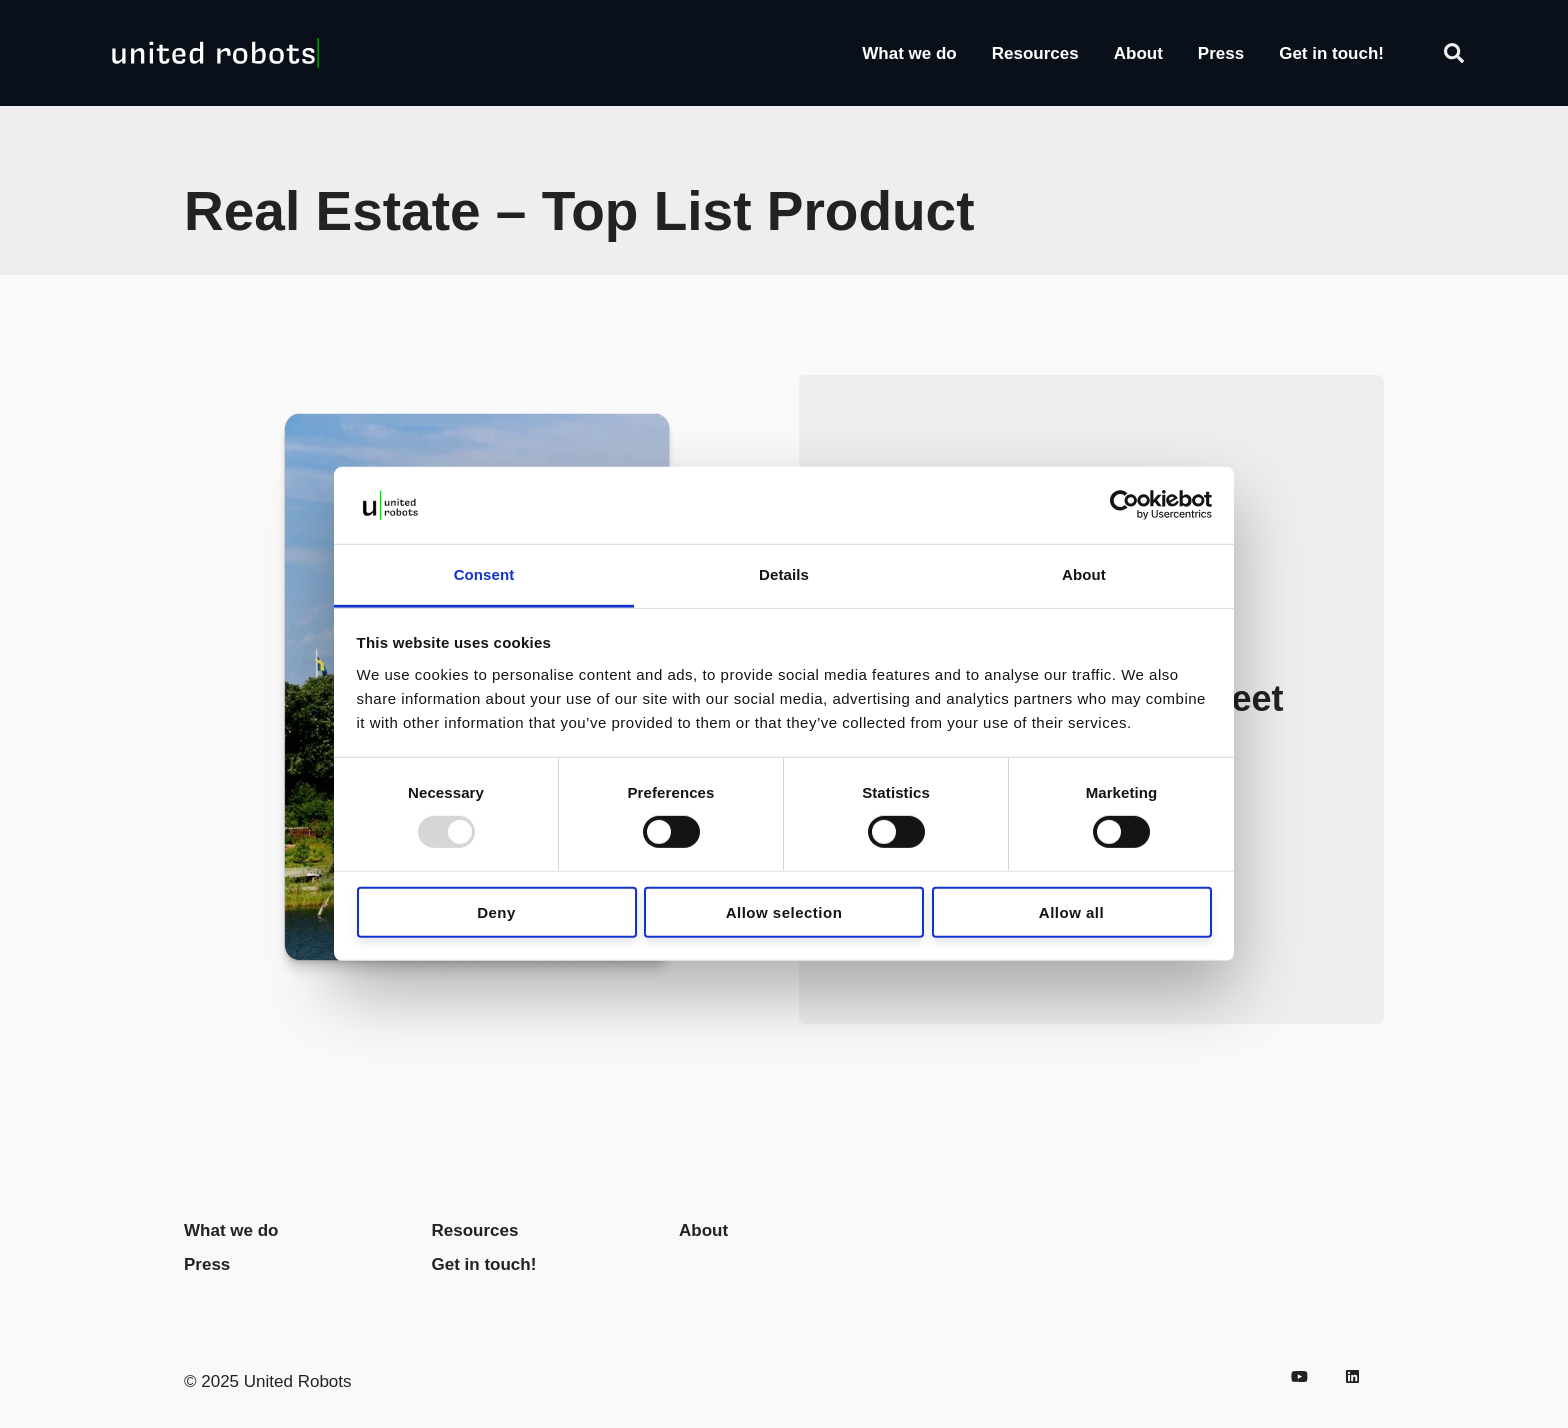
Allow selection (784, 911)
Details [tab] (784, 574)
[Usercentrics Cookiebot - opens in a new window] (1124, 505)
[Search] (1454, 53)
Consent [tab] (484, 574)
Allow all (1071, 911)
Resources (1035, 53)
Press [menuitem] (207, 1264)
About (1138, 53)
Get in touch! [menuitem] (484, 1264)
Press (1221, 53)
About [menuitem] (703, 1230)
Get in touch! (1331, 53)
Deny (496, 911)
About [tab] (1084, 574)
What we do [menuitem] (231, 1230)
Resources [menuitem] (475, 1230)
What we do (909, 53)
